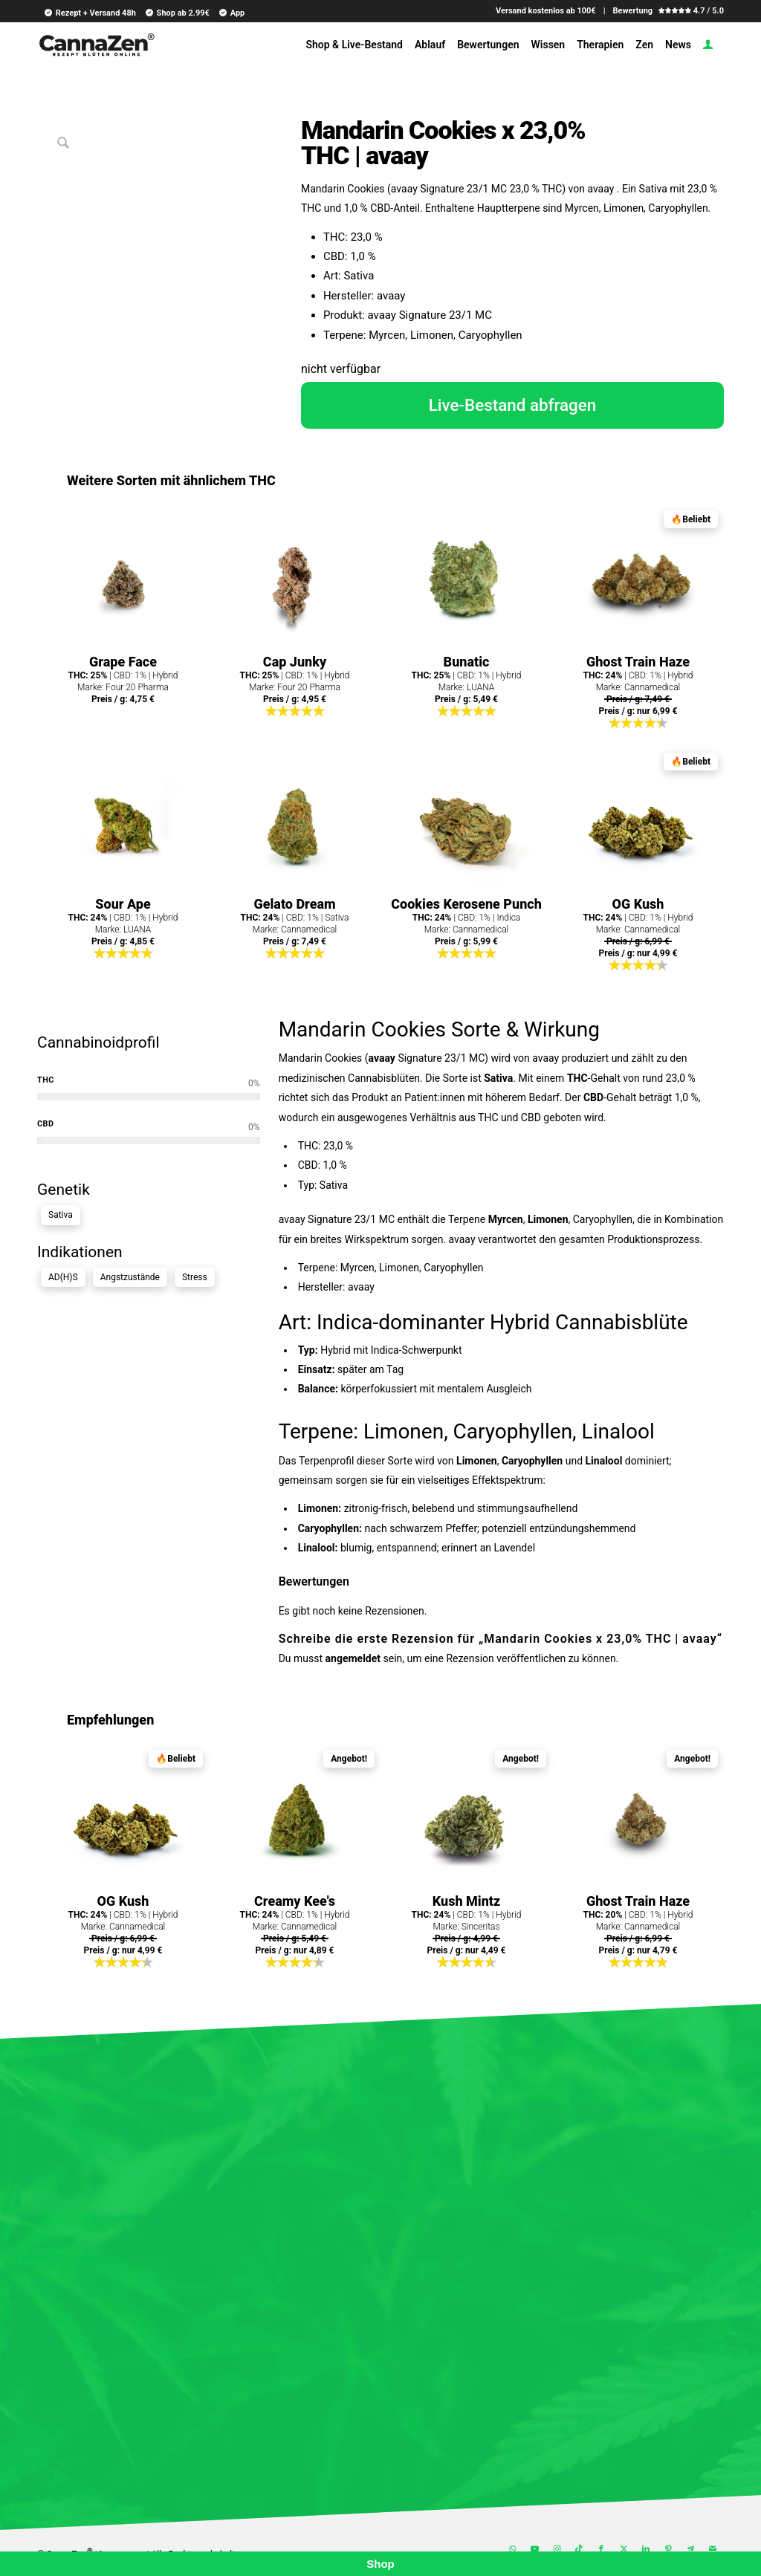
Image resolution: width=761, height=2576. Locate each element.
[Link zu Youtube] (534, 2549)
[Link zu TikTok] (579, 2549)
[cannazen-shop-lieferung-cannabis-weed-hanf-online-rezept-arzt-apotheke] (96, 50)
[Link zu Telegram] (690, 2549)
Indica (345, 1322)
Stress (194, 1277)
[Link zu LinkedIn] (646, 2549)
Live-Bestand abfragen (513, 405)
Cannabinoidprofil (98, 1042)
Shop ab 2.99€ (177, 12)
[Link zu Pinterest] (668, 2549)
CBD (593, 1097)
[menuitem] (87, 12)
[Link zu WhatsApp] (512, 2549)
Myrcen (505, 1219)
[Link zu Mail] (713, 2549)
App (231, 12)
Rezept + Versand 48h (89, 12)
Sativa (60, 1215)
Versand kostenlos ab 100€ (546, 11)
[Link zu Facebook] (601, 2549)
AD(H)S (63, 1277)
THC (577, 1078)
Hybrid (520, 1322)
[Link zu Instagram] (556, 2549)
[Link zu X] (623, 2549)
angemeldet (353, 1658)
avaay (382, 1058)
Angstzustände (130, 1277)
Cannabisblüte (621, 1322)
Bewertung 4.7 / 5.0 (668, 11)
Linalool (618, 1431)
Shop (380, 2563)
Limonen (548, 1219)
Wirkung (562, 1029)
